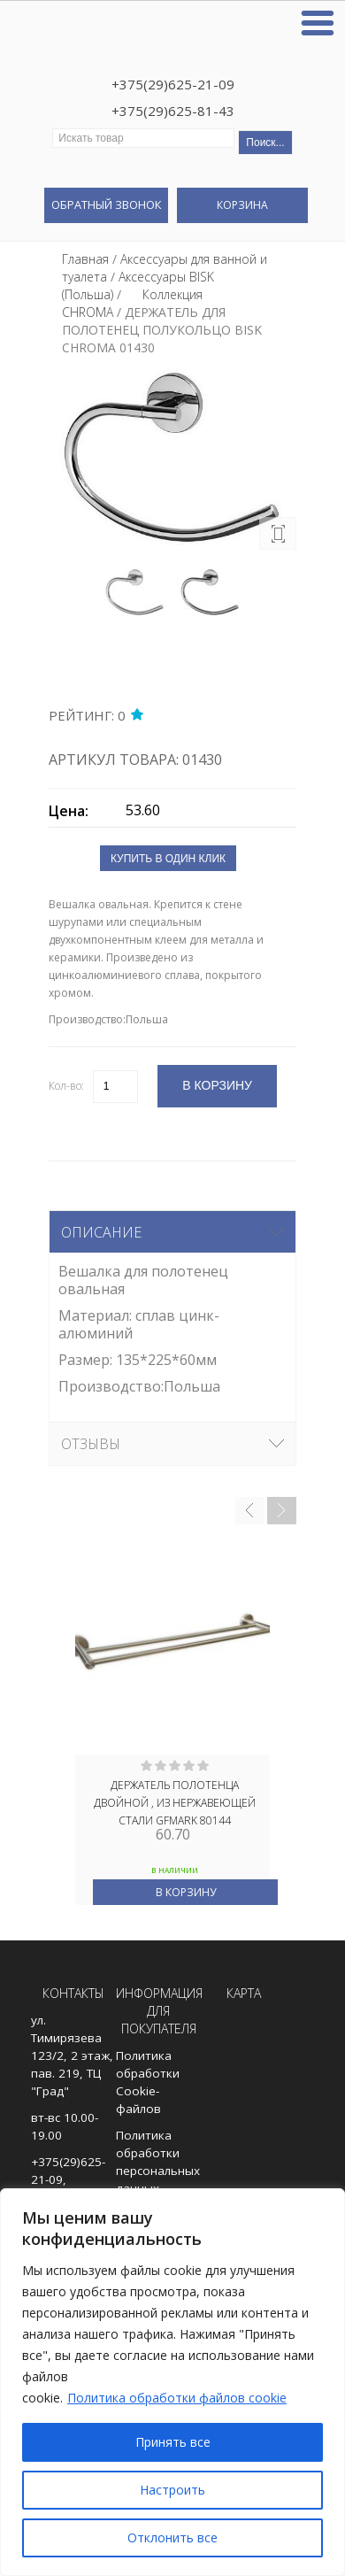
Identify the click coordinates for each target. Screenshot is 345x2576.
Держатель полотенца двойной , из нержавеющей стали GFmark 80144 (175, 1801)
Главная (85, 259)
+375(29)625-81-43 (172, 111)
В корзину (186, 1892)
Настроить (172, 2489)
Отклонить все (172, 2537)
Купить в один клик (168, 858)
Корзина (242, 204)
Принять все (173, 2441)
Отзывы (90, 1444)
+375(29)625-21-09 (172, 84)
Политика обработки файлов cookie (177, 2397)
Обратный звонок (106, 204)
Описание (101, 1232)
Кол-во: (66, 1085)
